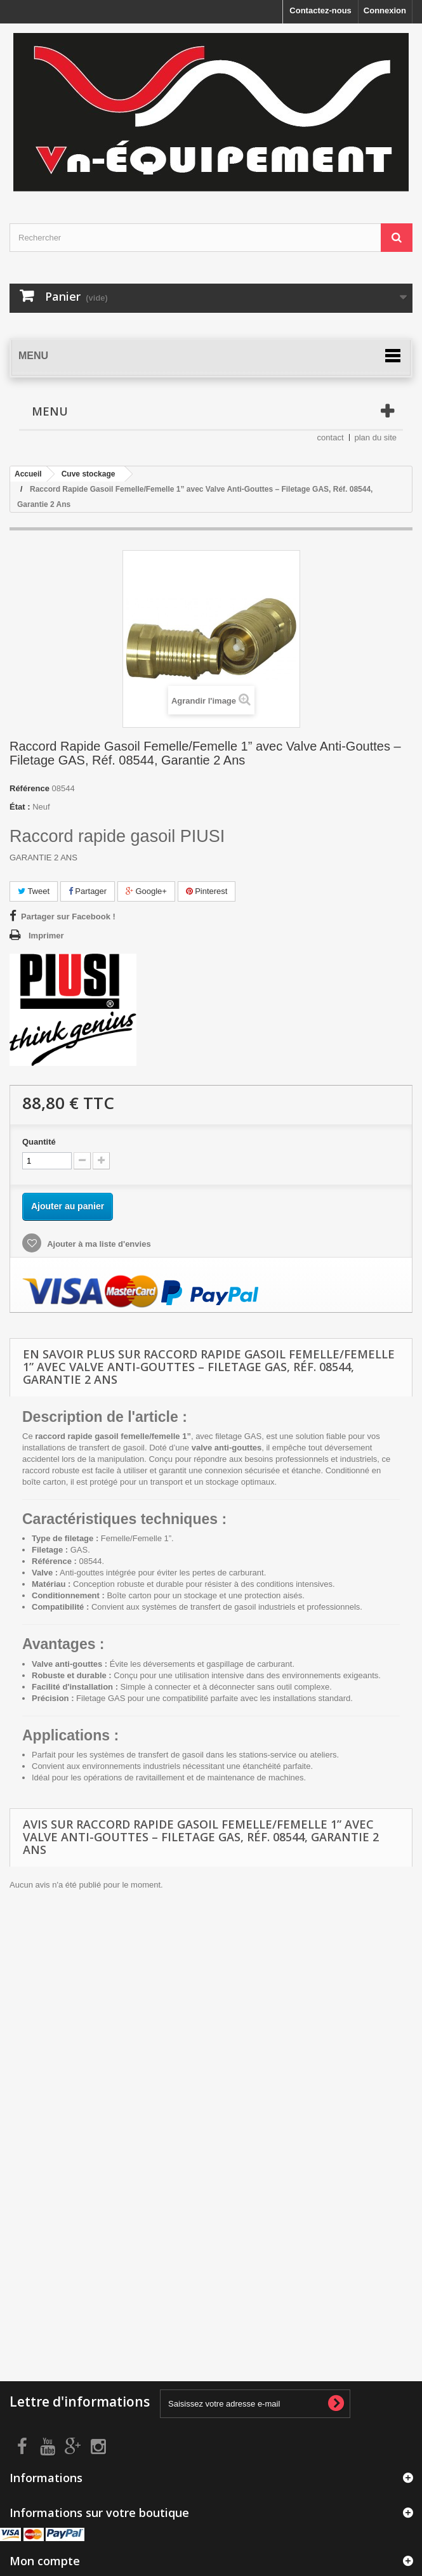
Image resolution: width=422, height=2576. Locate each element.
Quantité (39, 1142)
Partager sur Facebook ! (68, 916)
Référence (29, 788)
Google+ (146, 891)
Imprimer (46, 935)
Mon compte (45, 2560)
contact (330, 437)
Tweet (33, 891)
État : (20, 807)
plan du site (376, 437)
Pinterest (207, 891)
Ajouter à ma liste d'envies (98, 1244)
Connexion (385, 10)
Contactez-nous (320, 10)
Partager (88, 891)
